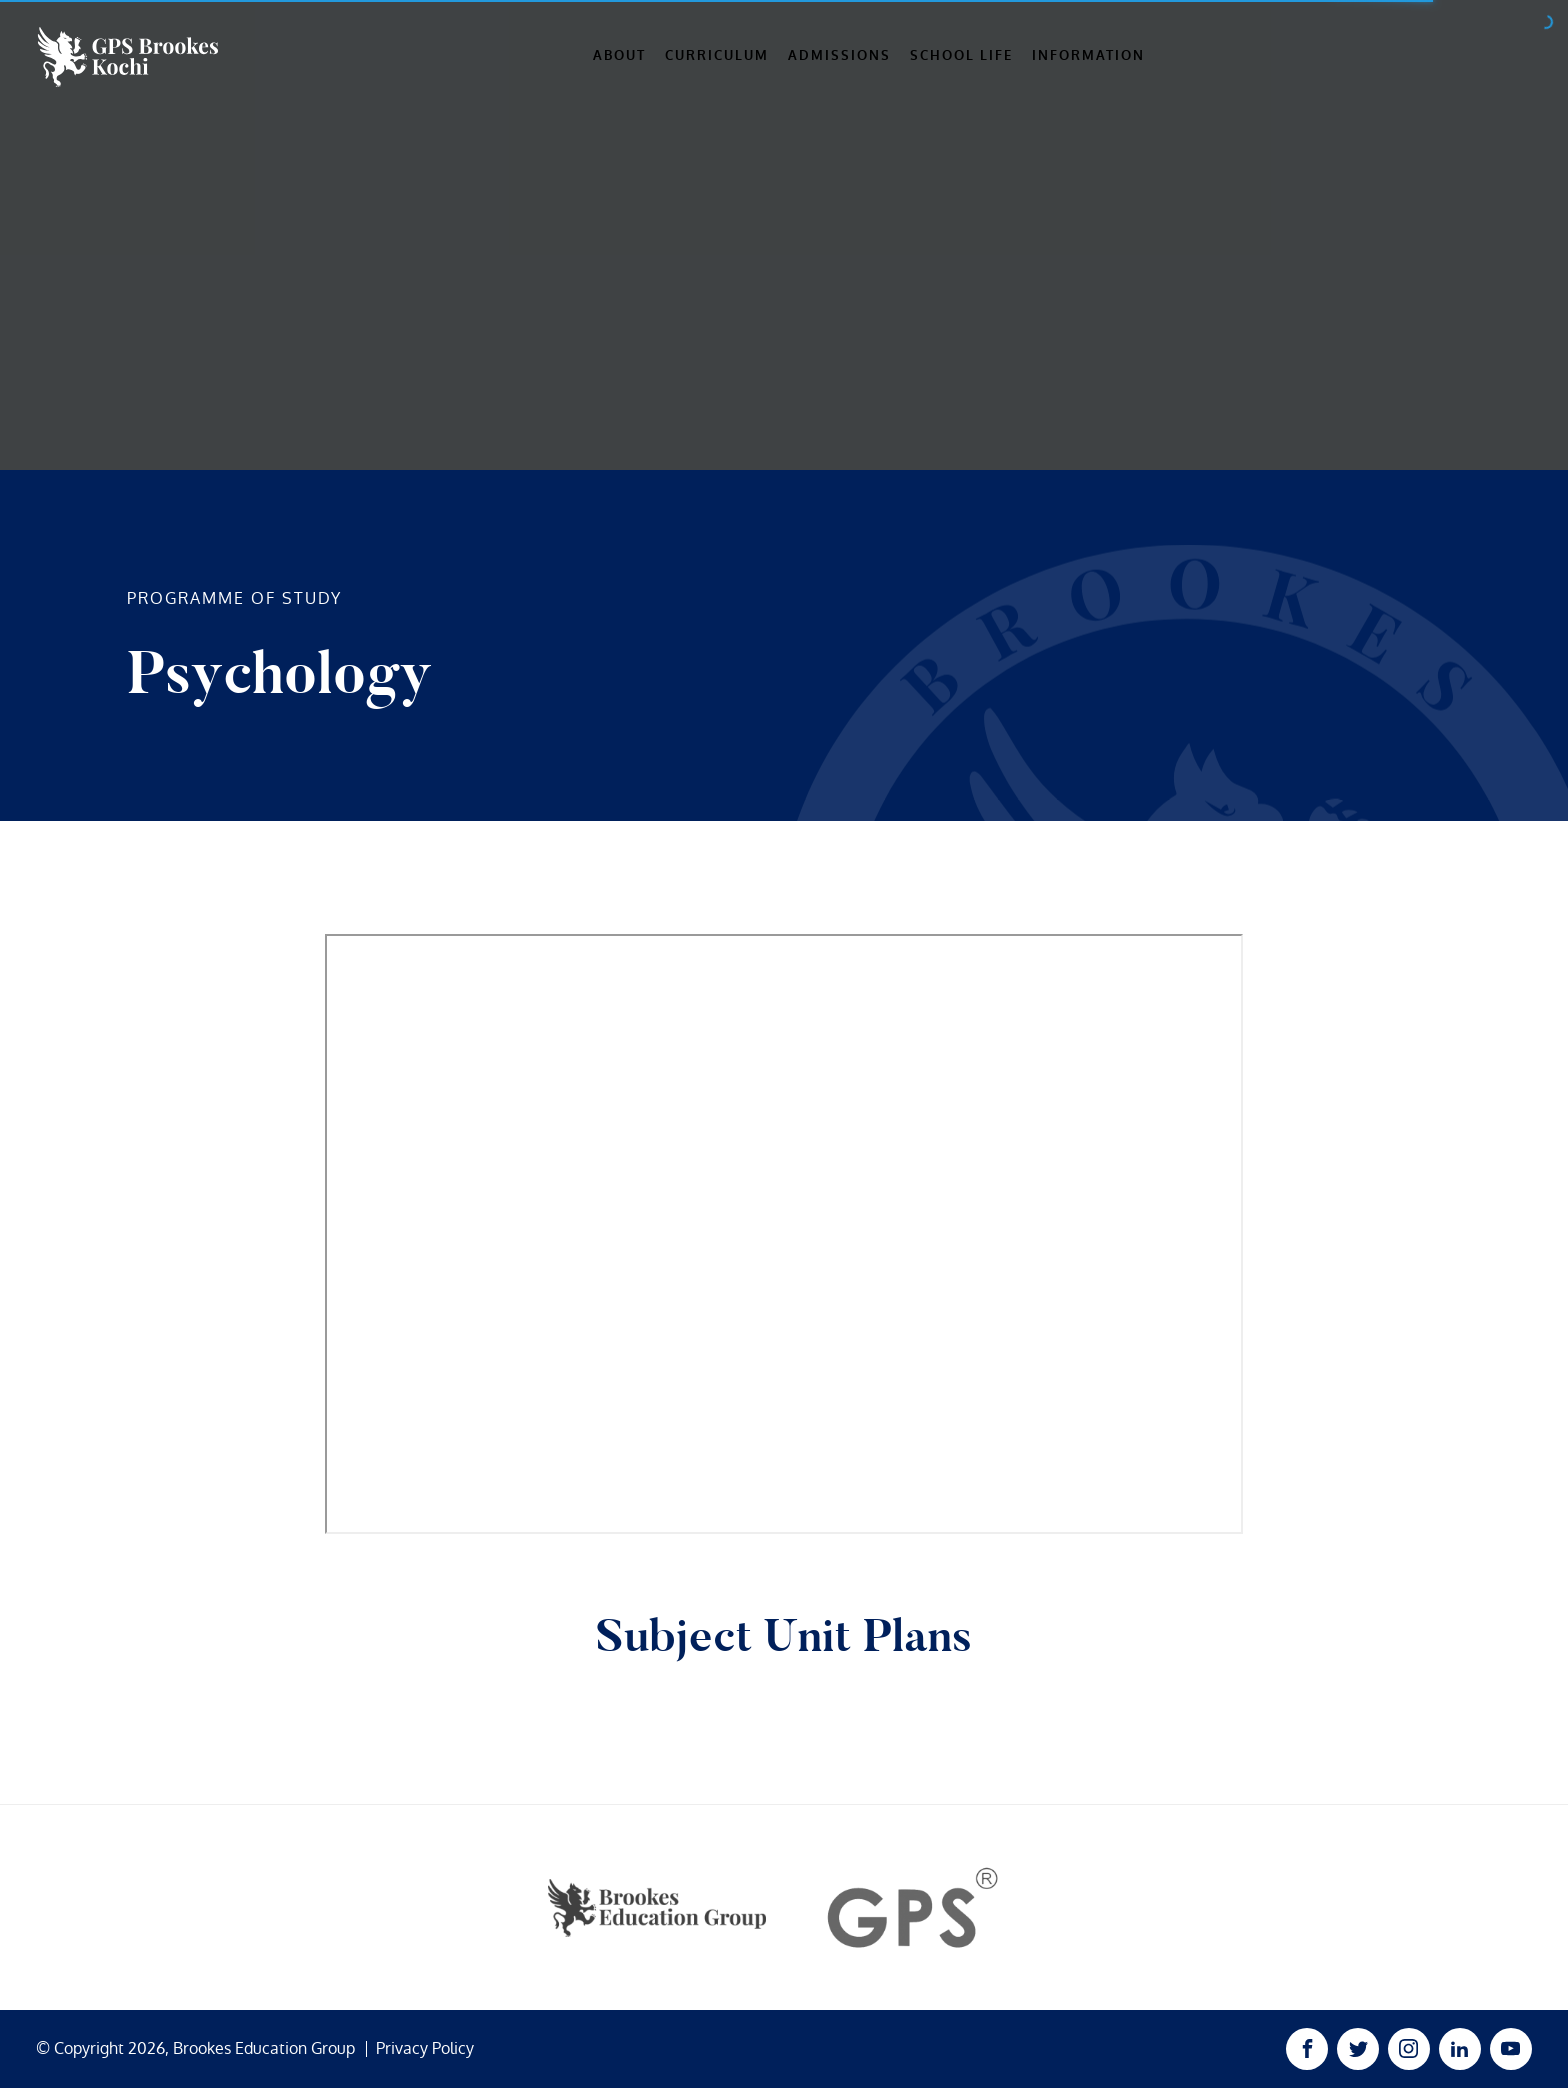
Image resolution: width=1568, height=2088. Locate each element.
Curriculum (717, 55)
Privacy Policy (425, 2049)
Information (1088, 55)
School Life (961, 55)
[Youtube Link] (1511, 2049)
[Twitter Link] (1358, 2049)
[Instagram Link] (1409, 2049)
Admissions (839, 55)
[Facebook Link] (1307, 2049)
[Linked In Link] (1460, 2049)
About (619, 55)
